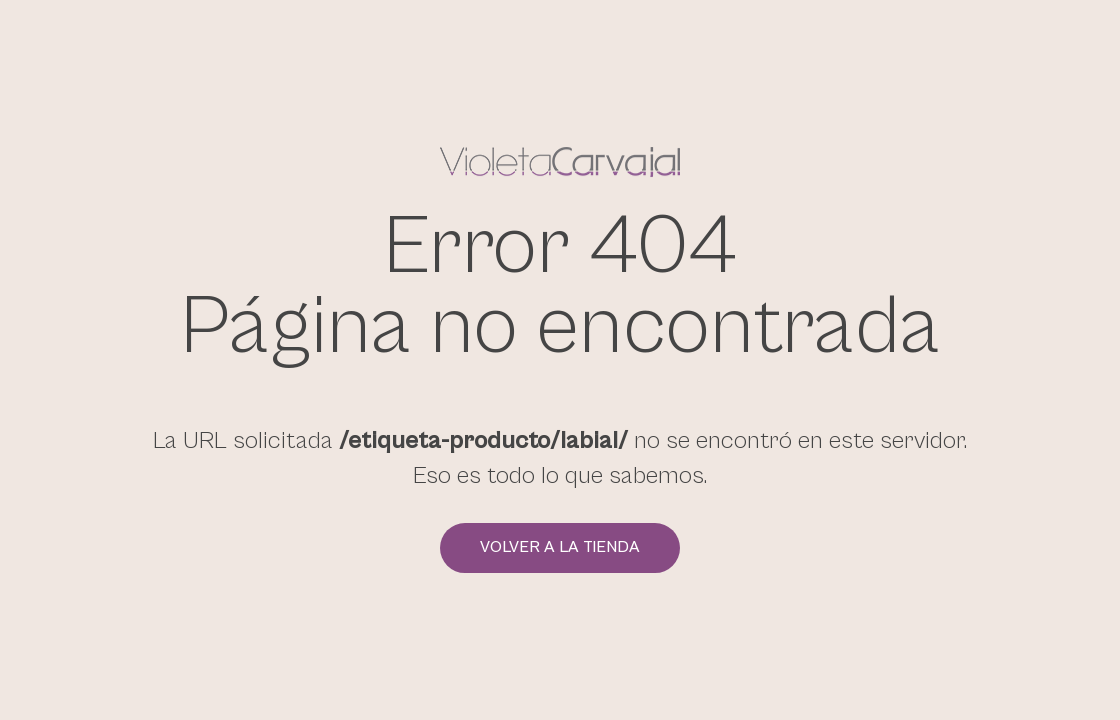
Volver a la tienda (560, 547)
